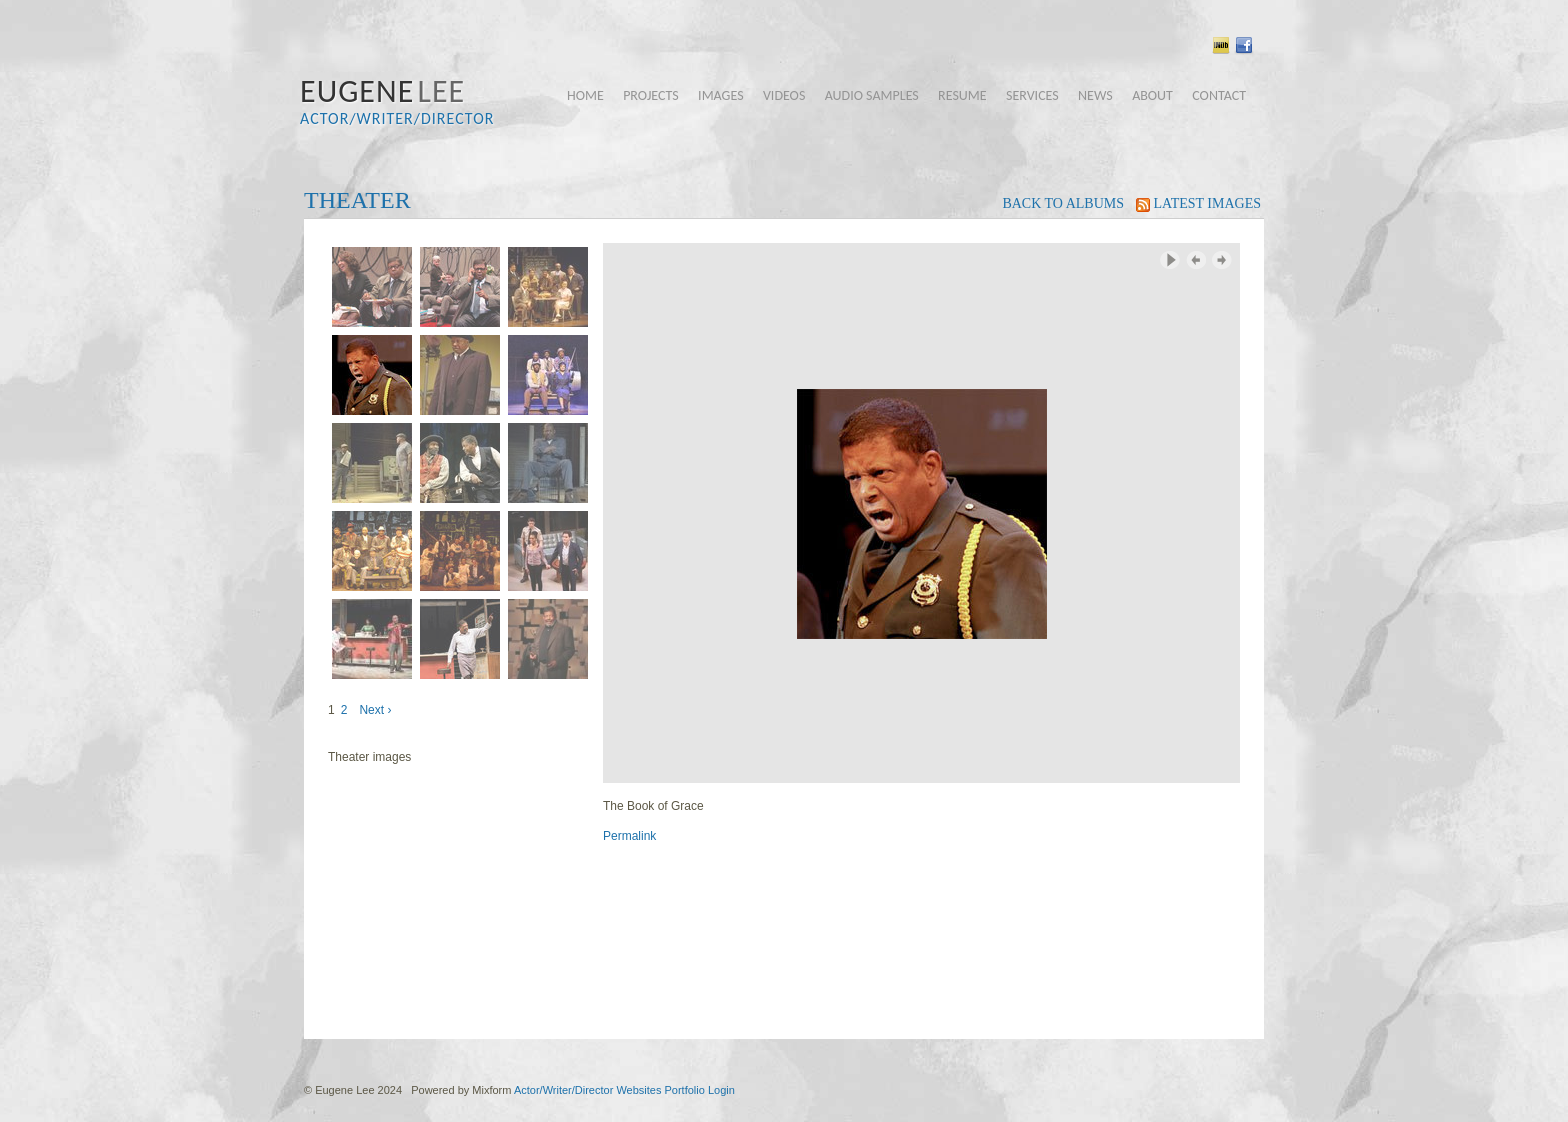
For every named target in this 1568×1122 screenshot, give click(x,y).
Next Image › (1222, 260)
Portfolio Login (699, 1090)
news (1095, 95)
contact (1219, 95)
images (720, 95)
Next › (375, 710)
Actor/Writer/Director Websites (588, 1090)
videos (784, 95)
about (1152, 95)
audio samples (872, 95)
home (585, 95)
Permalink (629, 836)
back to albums (1063, 203)
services (1032, 95)
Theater (357, 200)
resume (962, 95)
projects (651, 95)
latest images (1198, 204)
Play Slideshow (1170, 260)
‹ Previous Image (1196, 260)
